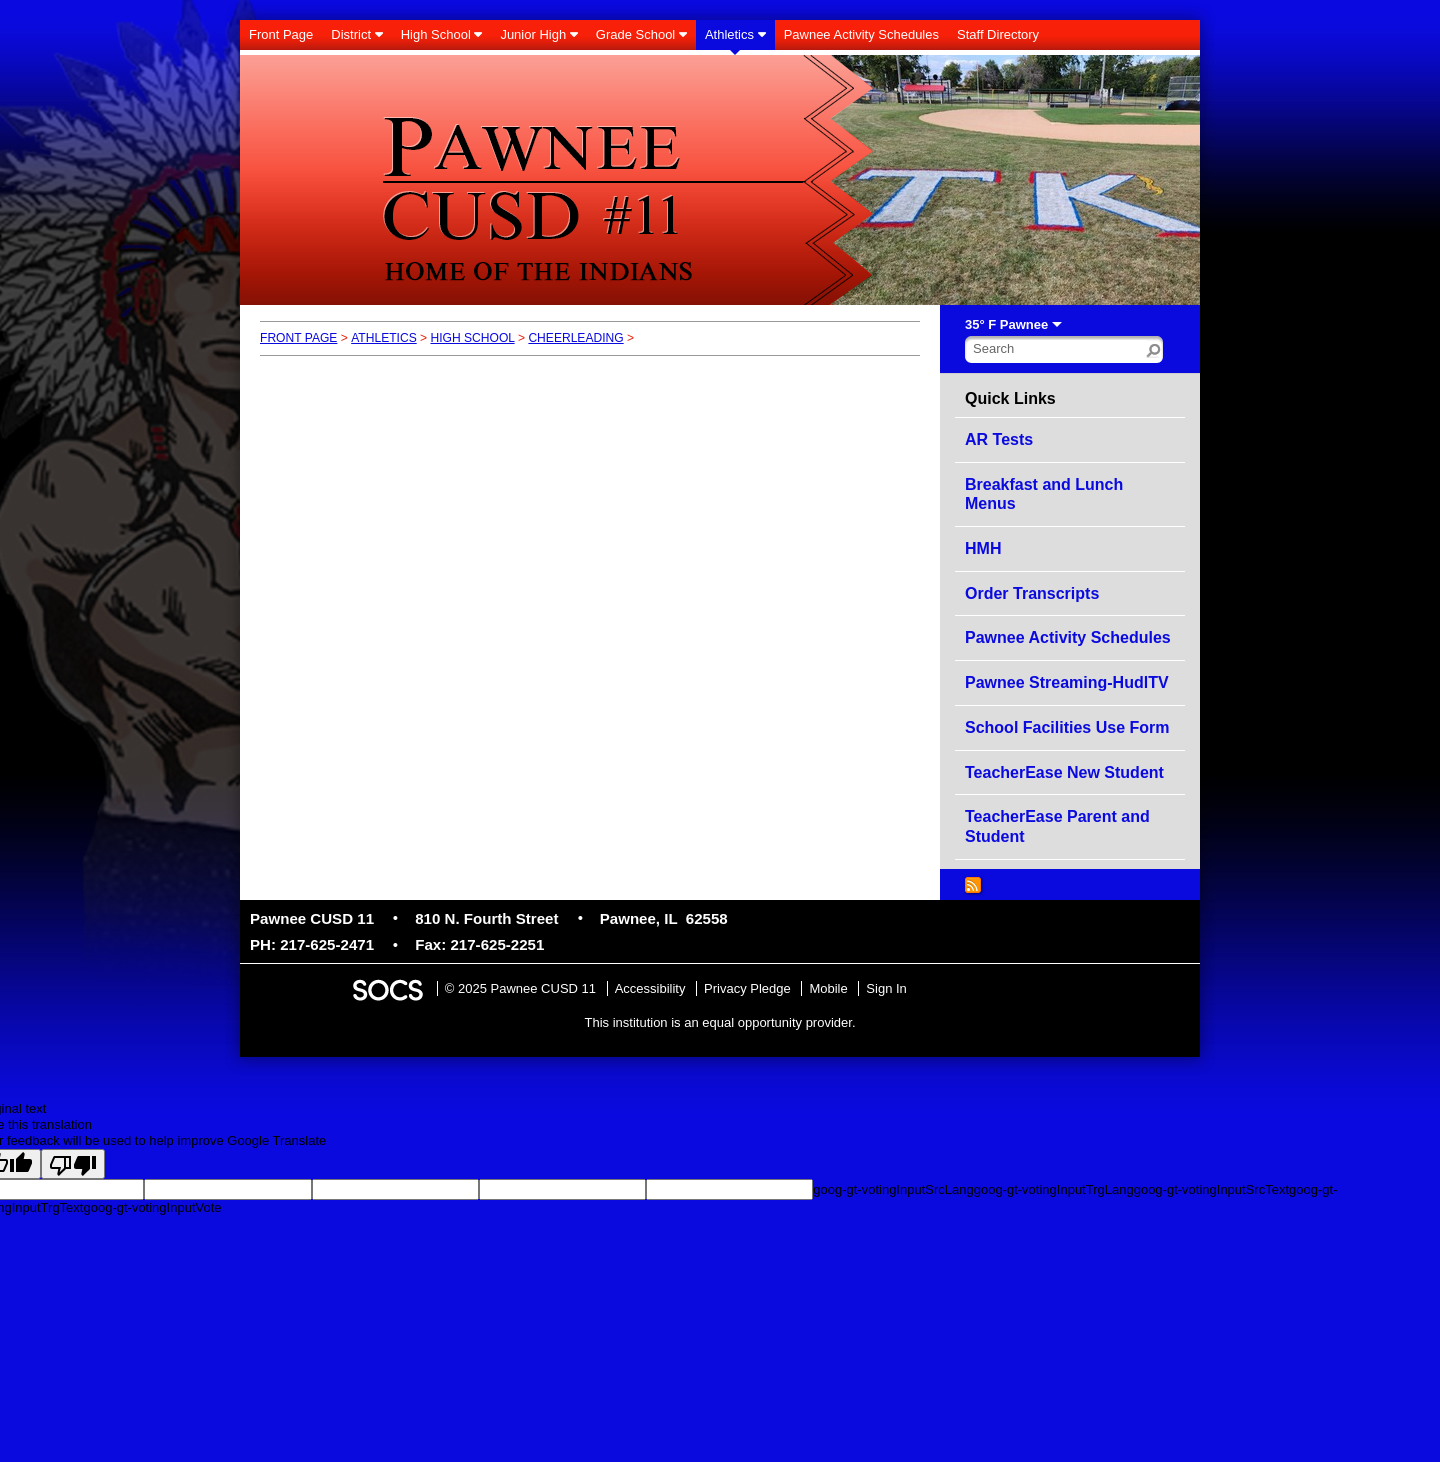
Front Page (298, 338)
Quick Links (1010, 399)
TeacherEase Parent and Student (1057, 826)
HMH (983, 548)
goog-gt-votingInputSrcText (1211, 1189)
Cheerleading (575, 338)
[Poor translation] (73, 1164)
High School (472, 338)
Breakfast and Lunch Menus (1044, 494)
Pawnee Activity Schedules (1068, 637)
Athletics (384, 338)
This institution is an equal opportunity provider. (720, 1022)
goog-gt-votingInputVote (152, 1207)
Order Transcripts (1032, 593)
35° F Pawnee (1006, 324)
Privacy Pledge (747, 988)
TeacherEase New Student (1064, 772)
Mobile (828, 988)
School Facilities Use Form (1067, 727)
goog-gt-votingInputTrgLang (1054, 1189)
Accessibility (650, 988)
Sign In (886, 988)
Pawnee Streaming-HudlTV (1067, 682)
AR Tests (999, 439)
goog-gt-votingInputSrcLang (893, 1189)
